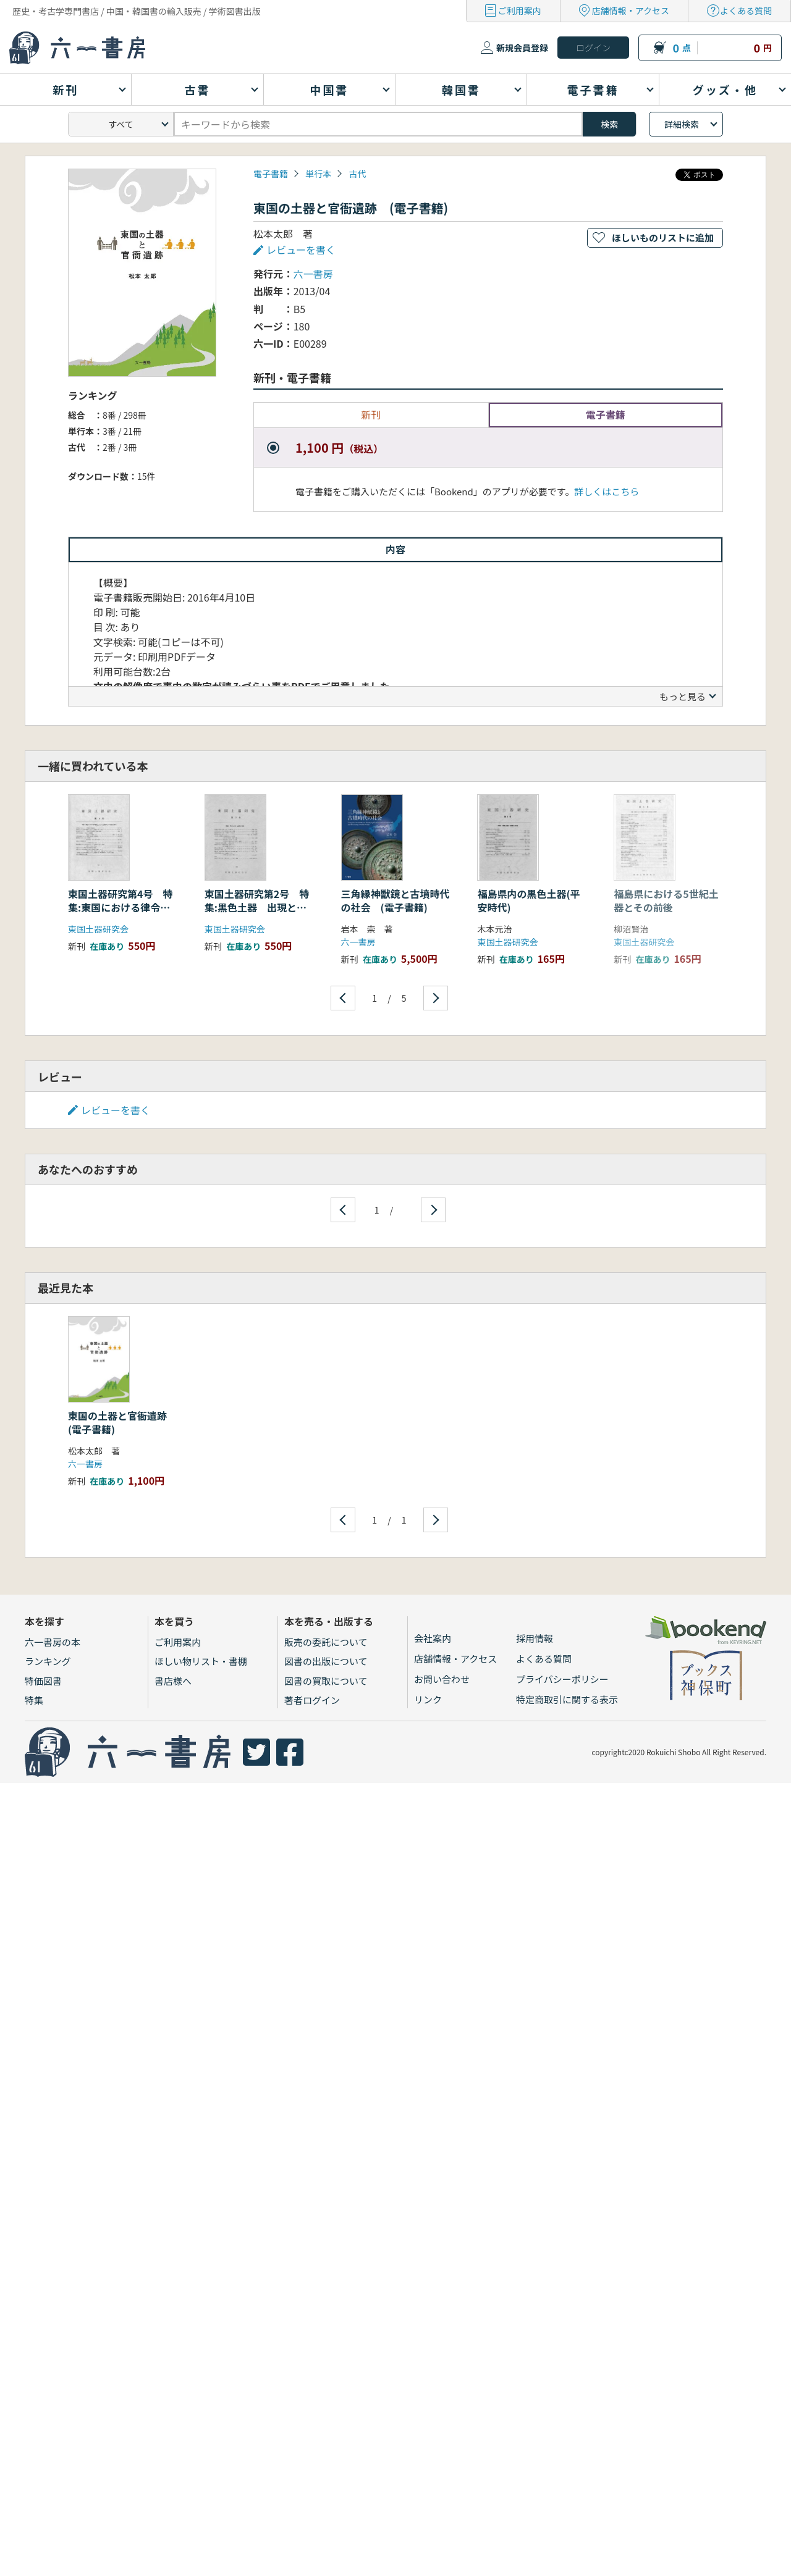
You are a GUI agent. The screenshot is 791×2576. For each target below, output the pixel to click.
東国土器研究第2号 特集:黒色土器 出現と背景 (257, 907)
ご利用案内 (519, 10)
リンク (428, 1699)
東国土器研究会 (98, 929)
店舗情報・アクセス (630, 10)
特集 (34, 1699)
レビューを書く (301, 249)
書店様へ (173, 1680)
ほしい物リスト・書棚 (200, 1661)
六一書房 (313, 273)
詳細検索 (681, 124)
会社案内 (432, 1638)
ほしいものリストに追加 (663, 237)
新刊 (371, 414)
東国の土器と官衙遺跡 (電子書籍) (122, 1422)
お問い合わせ (442, 1678)
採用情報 (534, 1638)
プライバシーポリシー (562, 1678)
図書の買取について (326, 1680)
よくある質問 (746, 10)
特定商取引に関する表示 (567, 1699)
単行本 (318, 173)
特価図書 (43, 1680)
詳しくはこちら (606, 491)
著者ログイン (312, 1699)
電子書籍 (270, 173)
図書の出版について (326, 1661)
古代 (357, 173)
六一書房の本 (52, 1641)
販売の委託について (326, 1641)
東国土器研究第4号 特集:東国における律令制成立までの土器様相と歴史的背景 (122, 914)
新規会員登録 (522, 47)
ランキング (48, 1661)
